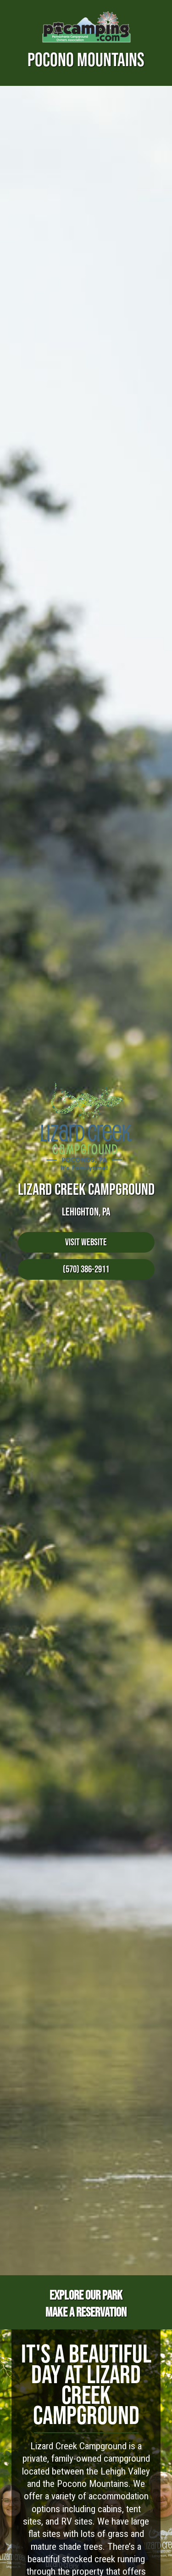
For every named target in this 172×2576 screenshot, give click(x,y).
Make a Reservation (86, 2312)
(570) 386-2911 (86, 1269)
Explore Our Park (86, 2295)
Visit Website (86, 1242)
